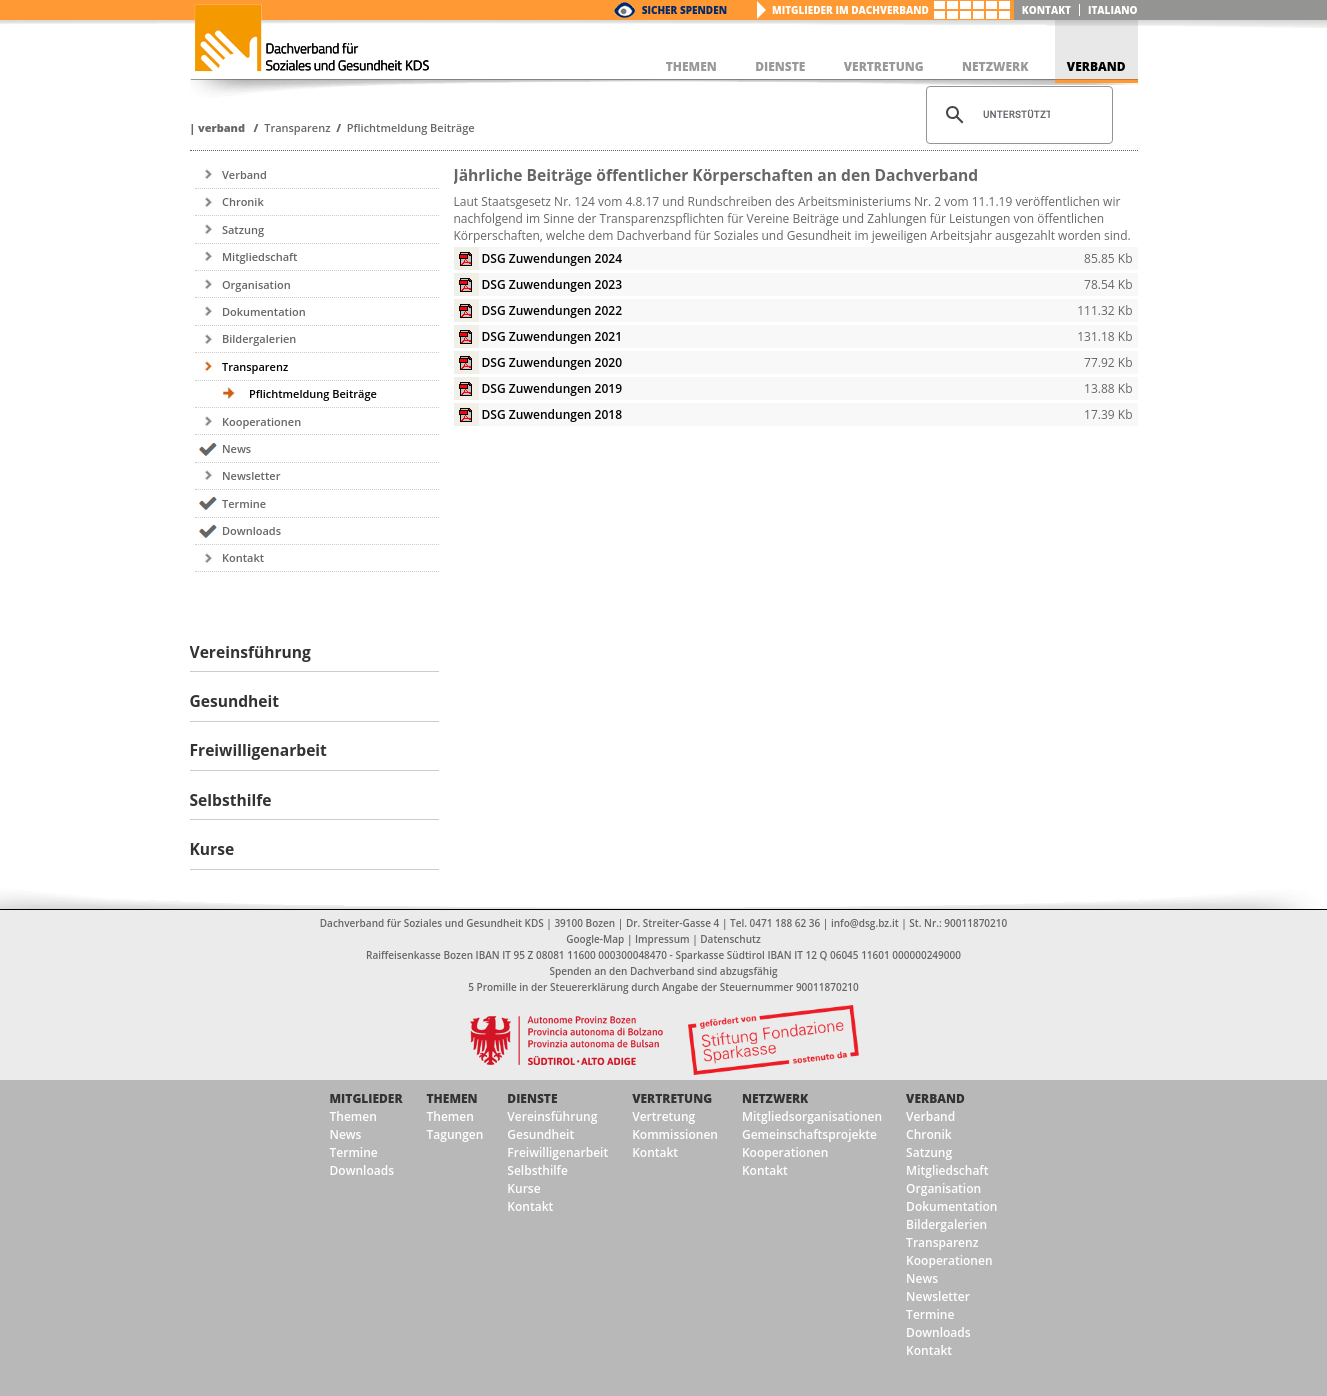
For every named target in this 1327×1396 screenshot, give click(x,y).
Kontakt (1046, 10)
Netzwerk (775, 1098)
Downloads (251, 530)
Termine (244, 503)
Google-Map (595, 939)
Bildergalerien (259, 338)
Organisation (256, 284)
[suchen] (1016, 115)
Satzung (243, 229)
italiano (1113, 10)
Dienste (532, 1098)
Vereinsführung (552, 1116)
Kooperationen (261, 421)
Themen (353, 1116)
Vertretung (672, 1098)
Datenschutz (730, 939)
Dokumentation (264, 311)
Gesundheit (540, 1134)
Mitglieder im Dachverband (850, 10)
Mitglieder (366, 1098)
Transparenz (297, 127)
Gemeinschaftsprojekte (809, 1134)
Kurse (523, 1188)
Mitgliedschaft (260, 256)
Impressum (662, 939)
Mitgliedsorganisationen (812, 1116)
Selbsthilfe (537, 1170)
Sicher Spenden (684, 10)
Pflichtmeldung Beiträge (411, 127)
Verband (221, 127)
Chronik (243, 201)
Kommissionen (675, 1134)
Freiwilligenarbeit (557, 1152)
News (236, 448)
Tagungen (455, 1134)
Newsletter (251, 475)
